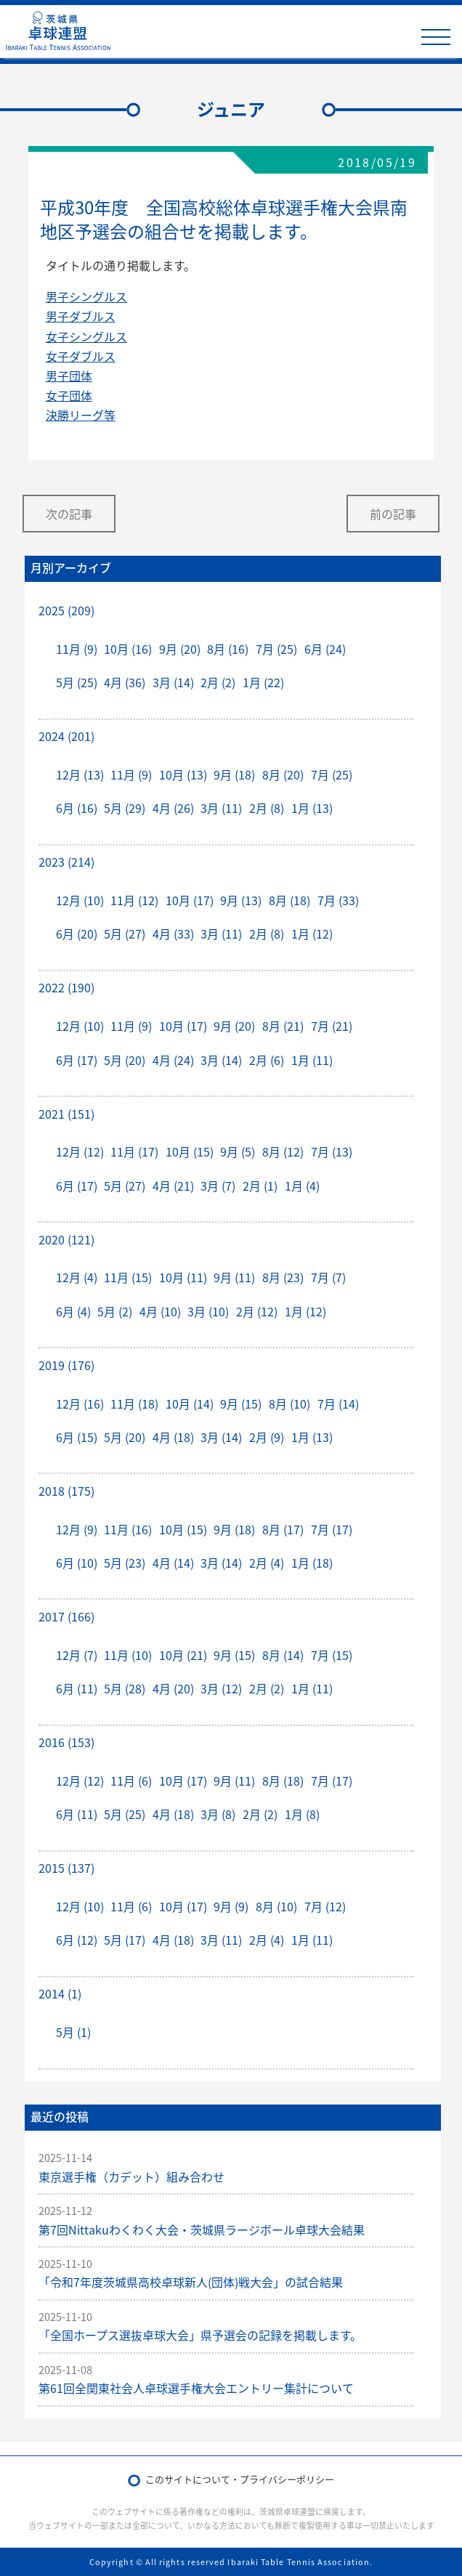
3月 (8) (217, 1814)
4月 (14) (173, 1562)
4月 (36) (124, 682)
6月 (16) (76, 808)
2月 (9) (266, 1437)
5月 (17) (124, 1939)
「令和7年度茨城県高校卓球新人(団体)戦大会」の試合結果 (190, 2282)
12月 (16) (80, 1403)
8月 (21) (283, 1025)
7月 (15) (331, 1655)
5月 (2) (114, 1311)
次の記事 (69, 513)
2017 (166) (66, 1616)
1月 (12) (312, 933)
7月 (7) (328, 1277)
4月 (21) (173, 1185)
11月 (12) (134, 900)
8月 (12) (283, 1151)
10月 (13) (183, 774)
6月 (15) (76, 1437)
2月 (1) (260, 1185)
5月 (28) (124, 1688)
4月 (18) (173, 1437)
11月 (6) (131, 1780)
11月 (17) (134, 1151)
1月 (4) (302, 1185)
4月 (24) (173, 1060)
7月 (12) (325, 1906)
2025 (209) (66, 610)
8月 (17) (283, 1529)
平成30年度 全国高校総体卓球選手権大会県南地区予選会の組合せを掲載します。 (224, 219)
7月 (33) (338, 900)
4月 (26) (173, 808)
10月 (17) (190, 900)
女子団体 (69, 395)
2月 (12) (256, 1311)
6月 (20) (76, 933)
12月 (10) (80, 900)
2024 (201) (66, 736)
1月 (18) (312, 1562)
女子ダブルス (80, 356)
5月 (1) (73, 2032)
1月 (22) (263, 682)
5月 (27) (124, 933)
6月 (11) (76, 1688)
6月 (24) (325, 648)
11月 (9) (76, 648)
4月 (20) (173, 1688)
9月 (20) (179, 648)
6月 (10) (76, 1562)
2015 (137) (66, 1867)
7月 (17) (331, 1529)
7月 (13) (331, 1151)
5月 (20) (124, 1060)
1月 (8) (302, 1814)
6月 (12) (76, 1939)
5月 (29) (124, 808)
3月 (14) (173, 682)
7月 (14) (338, 1403)
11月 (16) (128, 1529)
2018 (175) (66, 1490)
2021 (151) (66, 1113)
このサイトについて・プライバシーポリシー (239, 2479)
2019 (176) (66, 1365)
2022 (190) (66, 987)
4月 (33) (173, 933)
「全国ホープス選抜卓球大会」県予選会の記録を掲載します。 (200, 2335)
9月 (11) (234, 1277)
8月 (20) (283, 774)
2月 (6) (266, 1060)
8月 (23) (283, 1277)
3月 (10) (208, 1311)
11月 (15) (128, 1277)
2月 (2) (217, 682)
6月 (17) (76, 1060)
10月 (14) (190, 1403)
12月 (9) (76, 1529)
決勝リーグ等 (80, 415)
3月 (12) (221, 1688)
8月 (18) (289, 900)
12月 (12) (80, 1151)
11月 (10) (128, 1655)
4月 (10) (160, 1311)
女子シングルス (86, 336)
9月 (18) (234, 774)
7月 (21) (331, 1025)
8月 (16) (227, 648)
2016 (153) (66, 1742)
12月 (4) (76, 1277)
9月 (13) (241, 900)
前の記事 (393, 513)
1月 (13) (312, 808)
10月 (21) (183, 1655)
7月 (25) (276, 648)
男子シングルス (86, 296)
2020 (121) (66, 1239)
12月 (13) (80, 774)
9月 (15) (241, 1403)
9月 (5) (237, 1151)
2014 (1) (59, 1993)
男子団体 (69, 375)
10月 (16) (128, 648)
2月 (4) (266, 1562)
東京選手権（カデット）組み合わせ (131, 2176)
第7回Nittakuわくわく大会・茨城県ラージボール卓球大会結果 (201, 2229)
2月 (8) (266, 808)
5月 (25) (76, 682)
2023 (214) (66, 861)
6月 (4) (73, 1311)
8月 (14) (283, 1655)
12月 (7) (76, 1655)
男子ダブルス (80, 316)
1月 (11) (312, 1060)
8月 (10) (289, 1403)
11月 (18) (134, 1403)
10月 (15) (190, 1151)
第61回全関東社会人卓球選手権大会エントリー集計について (196, 2388)
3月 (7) (217, 1185)
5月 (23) (124, 1562)
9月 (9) (231, 1906)
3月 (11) (221, 808)
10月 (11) (183, 1277)
